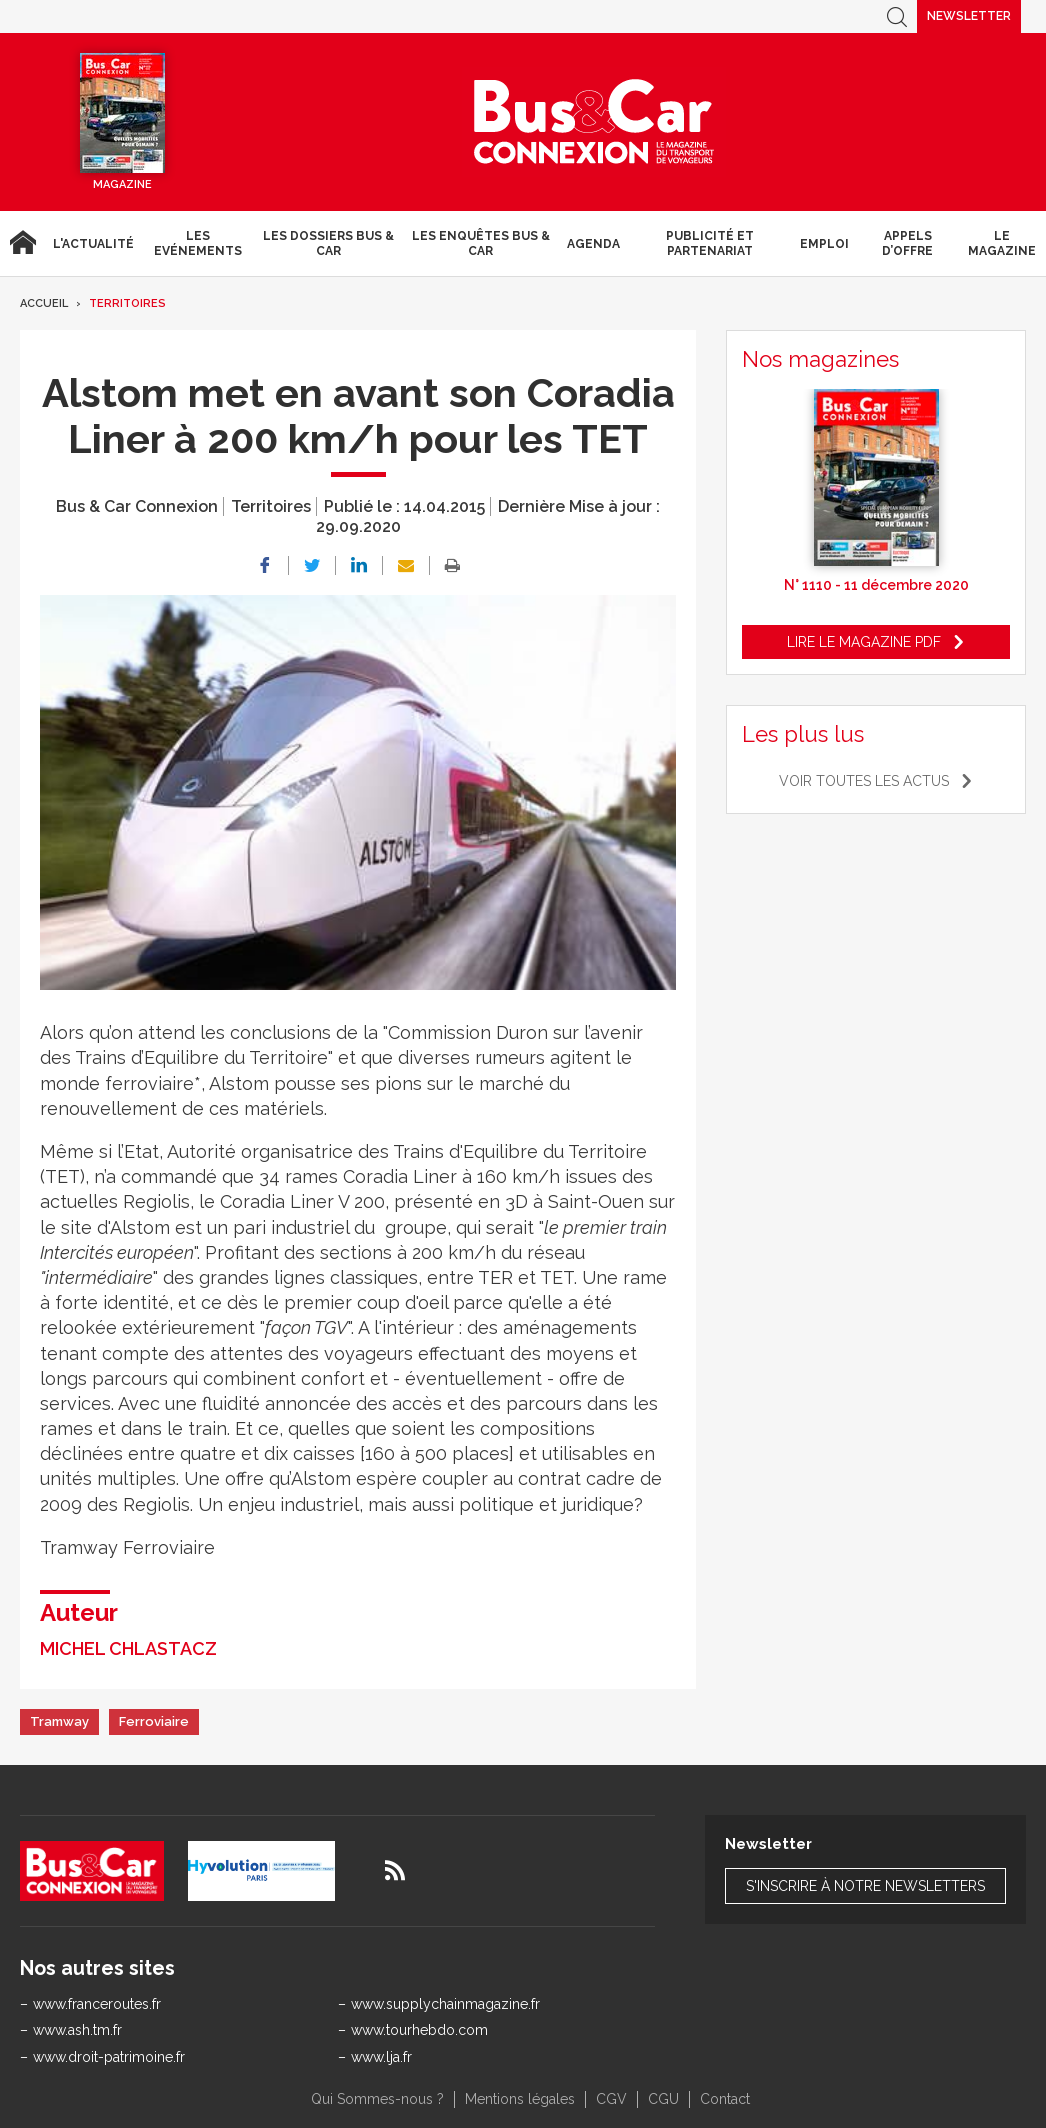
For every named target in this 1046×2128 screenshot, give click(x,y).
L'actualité (93, 244)
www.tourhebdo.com (419, 2030)
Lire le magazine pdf (864, 642)
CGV (611, 2099)
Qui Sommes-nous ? (377, 2099)
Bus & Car (594, 122)
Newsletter (969, 16)
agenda (593, 244)
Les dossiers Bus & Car (328, 243)
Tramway (59, 1721)
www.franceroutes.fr (97, 2004)
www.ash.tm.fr (77, 2030)
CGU (663, 2099)
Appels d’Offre (907, 243)
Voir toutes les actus (864, 781)
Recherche (897, 16)
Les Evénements (198, 243)
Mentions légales (520, 2099)
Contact (725, 2099)
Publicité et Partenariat (710, 243)
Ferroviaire (154, 1721)
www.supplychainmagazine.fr (445, 2004)
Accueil (22, 243)
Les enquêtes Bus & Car (481, 243)
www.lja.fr (381, 2057)
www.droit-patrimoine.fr (109, 2057)
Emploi (824, 244)
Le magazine (1002, 243)
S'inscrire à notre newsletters (865, 1886)
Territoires (127, 303)
